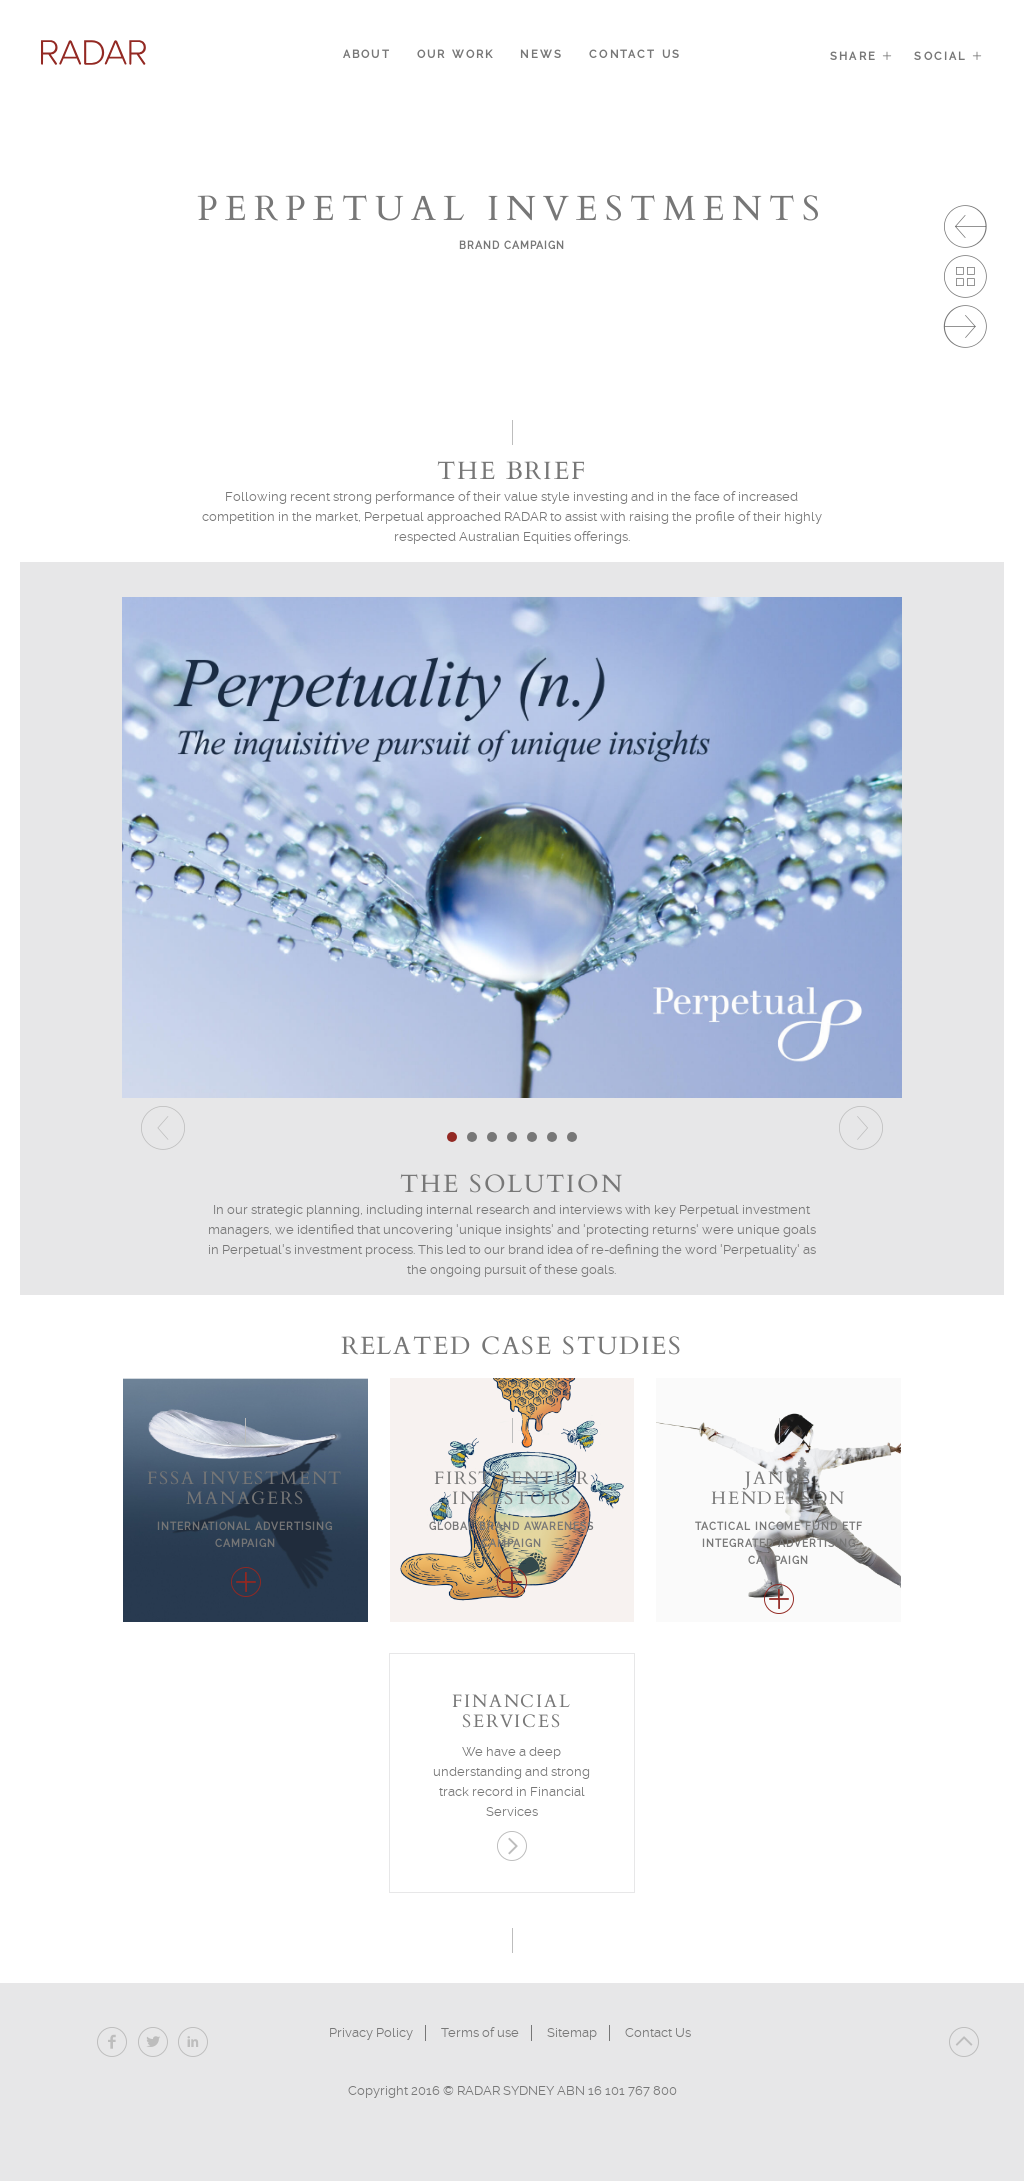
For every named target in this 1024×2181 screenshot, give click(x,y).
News (541, 54)
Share (862, 56)
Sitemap (572, 2032)
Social (949, 56)
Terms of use (480, 2032)
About (367, 54)
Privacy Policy (371, 2032)
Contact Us (635, 54)
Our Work (456, 54)
